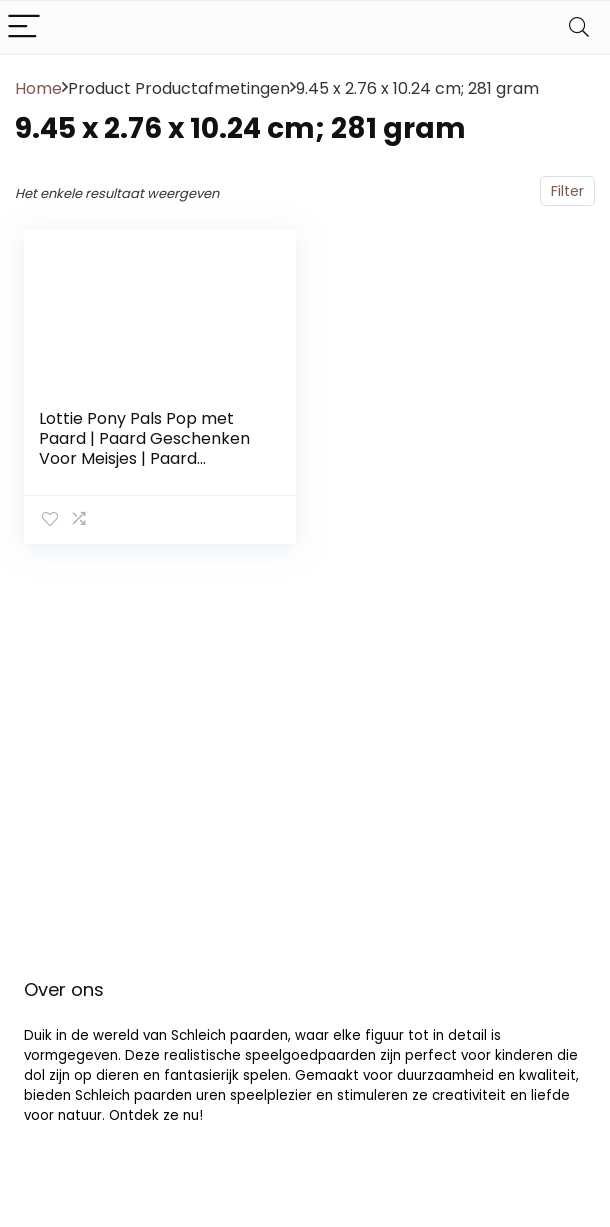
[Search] (579, 27)
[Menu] (24, 27)
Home (38, 88)
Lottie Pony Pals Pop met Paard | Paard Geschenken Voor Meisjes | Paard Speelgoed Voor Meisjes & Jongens (144, 458)
